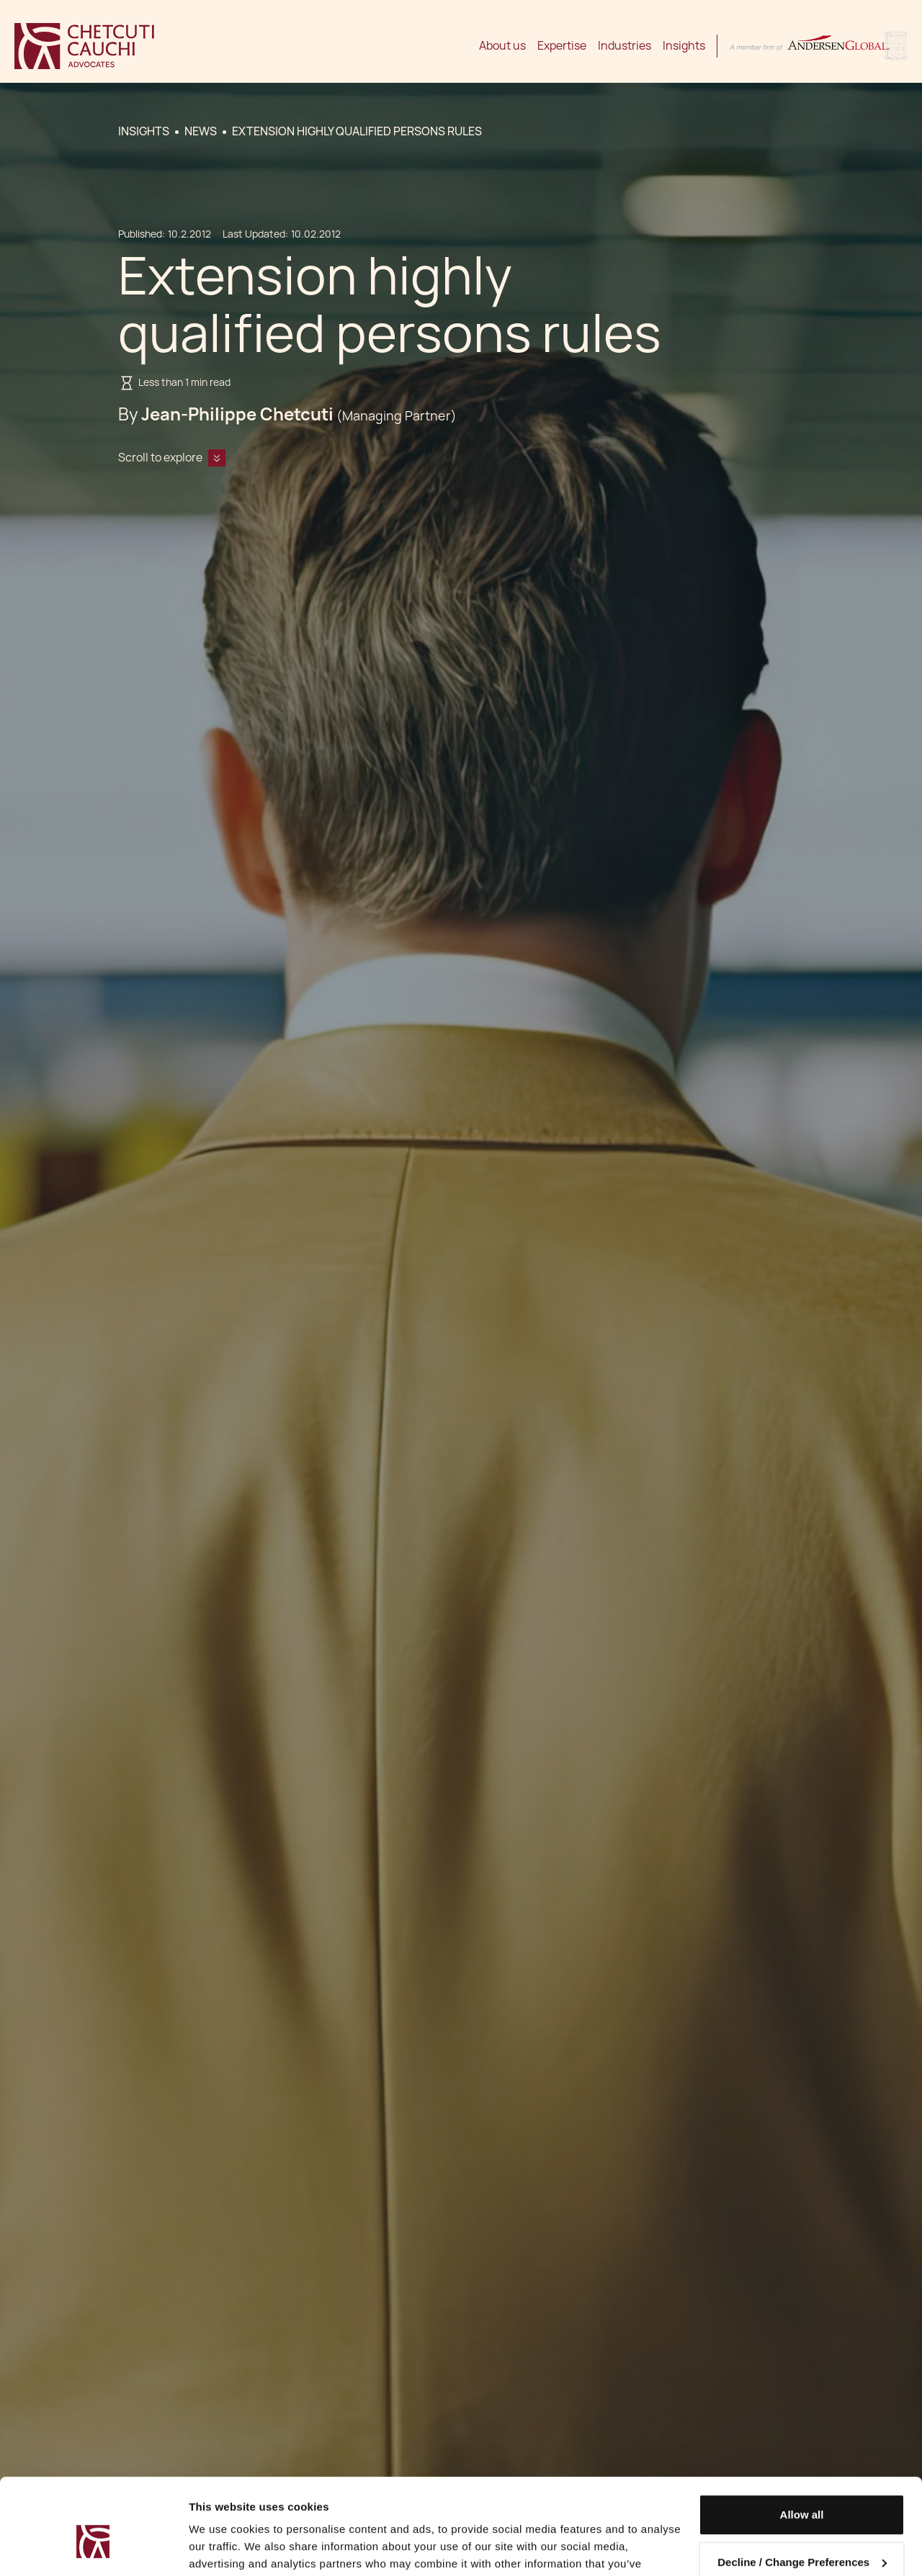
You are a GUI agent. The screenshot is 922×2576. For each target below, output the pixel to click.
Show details (222, 2547)
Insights (684, 45)
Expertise (561, 45)
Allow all (802, 2442)
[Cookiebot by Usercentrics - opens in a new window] (93, 2548)
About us (502, 45)
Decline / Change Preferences (802, 2488)
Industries (624, 45)
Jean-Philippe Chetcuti (237, 414)
